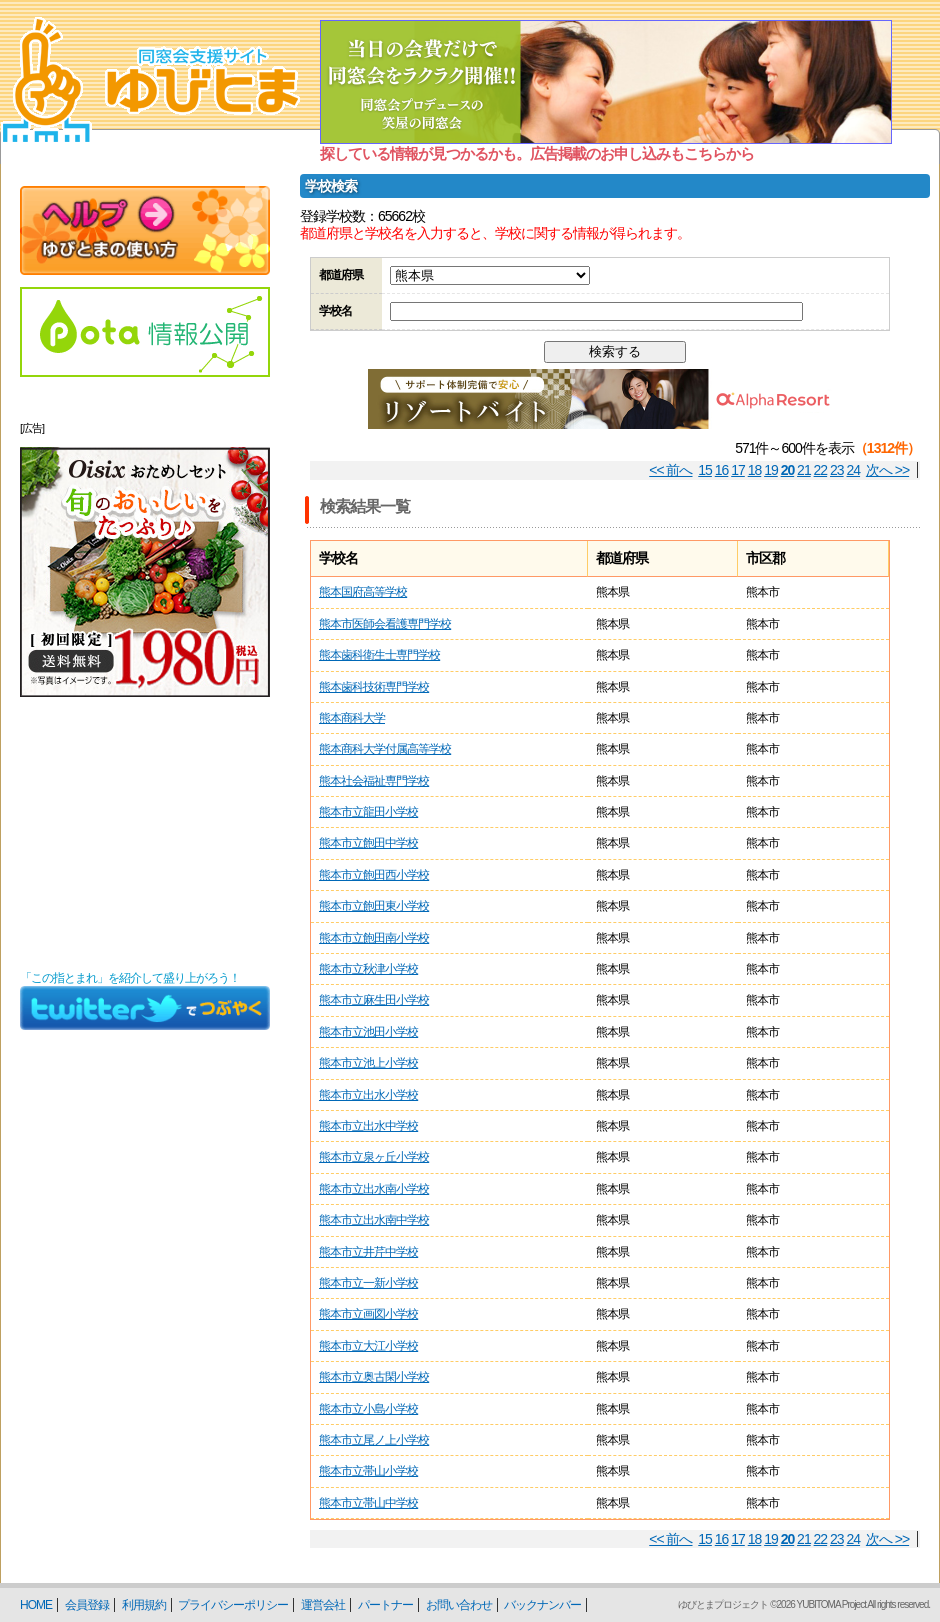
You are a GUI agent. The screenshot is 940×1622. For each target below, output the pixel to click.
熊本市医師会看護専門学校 (385, 624)
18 (755, 470)
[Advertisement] (145, 834)
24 (854, 470)
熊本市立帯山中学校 (368, 1503)
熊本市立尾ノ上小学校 (374, 1440)
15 (705, 470)
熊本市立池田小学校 (368, 1032)
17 (738, 470)
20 (788, 470)
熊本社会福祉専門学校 (374, 781)
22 (821, 470)
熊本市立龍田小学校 (368, 812)
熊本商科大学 (352, 718)
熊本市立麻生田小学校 (374, 1000)
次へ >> (887, 470)
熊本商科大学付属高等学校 (385, 749)
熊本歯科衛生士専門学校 (379, 655)
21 (804, 470)
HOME (36, 1605)
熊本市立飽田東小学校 (374, 906)
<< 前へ (670, 470)
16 (722, 470)
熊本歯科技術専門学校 (374, 687)
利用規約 (144, 1605)
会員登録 (87, 1605)
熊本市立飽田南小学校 (374, 938)
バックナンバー (542, 1605)
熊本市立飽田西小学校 (374, 875)
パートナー (385, 1605)
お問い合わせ (459, 1605)
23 (837, 470)
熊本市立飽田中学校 (368, 843)
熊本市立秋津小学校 (368, 969)
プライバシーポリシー (233, 1605)
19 (771, 470)
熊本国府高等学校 (363, 592)
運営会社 (323, 1605)
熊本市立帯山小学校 (368, 1471)
